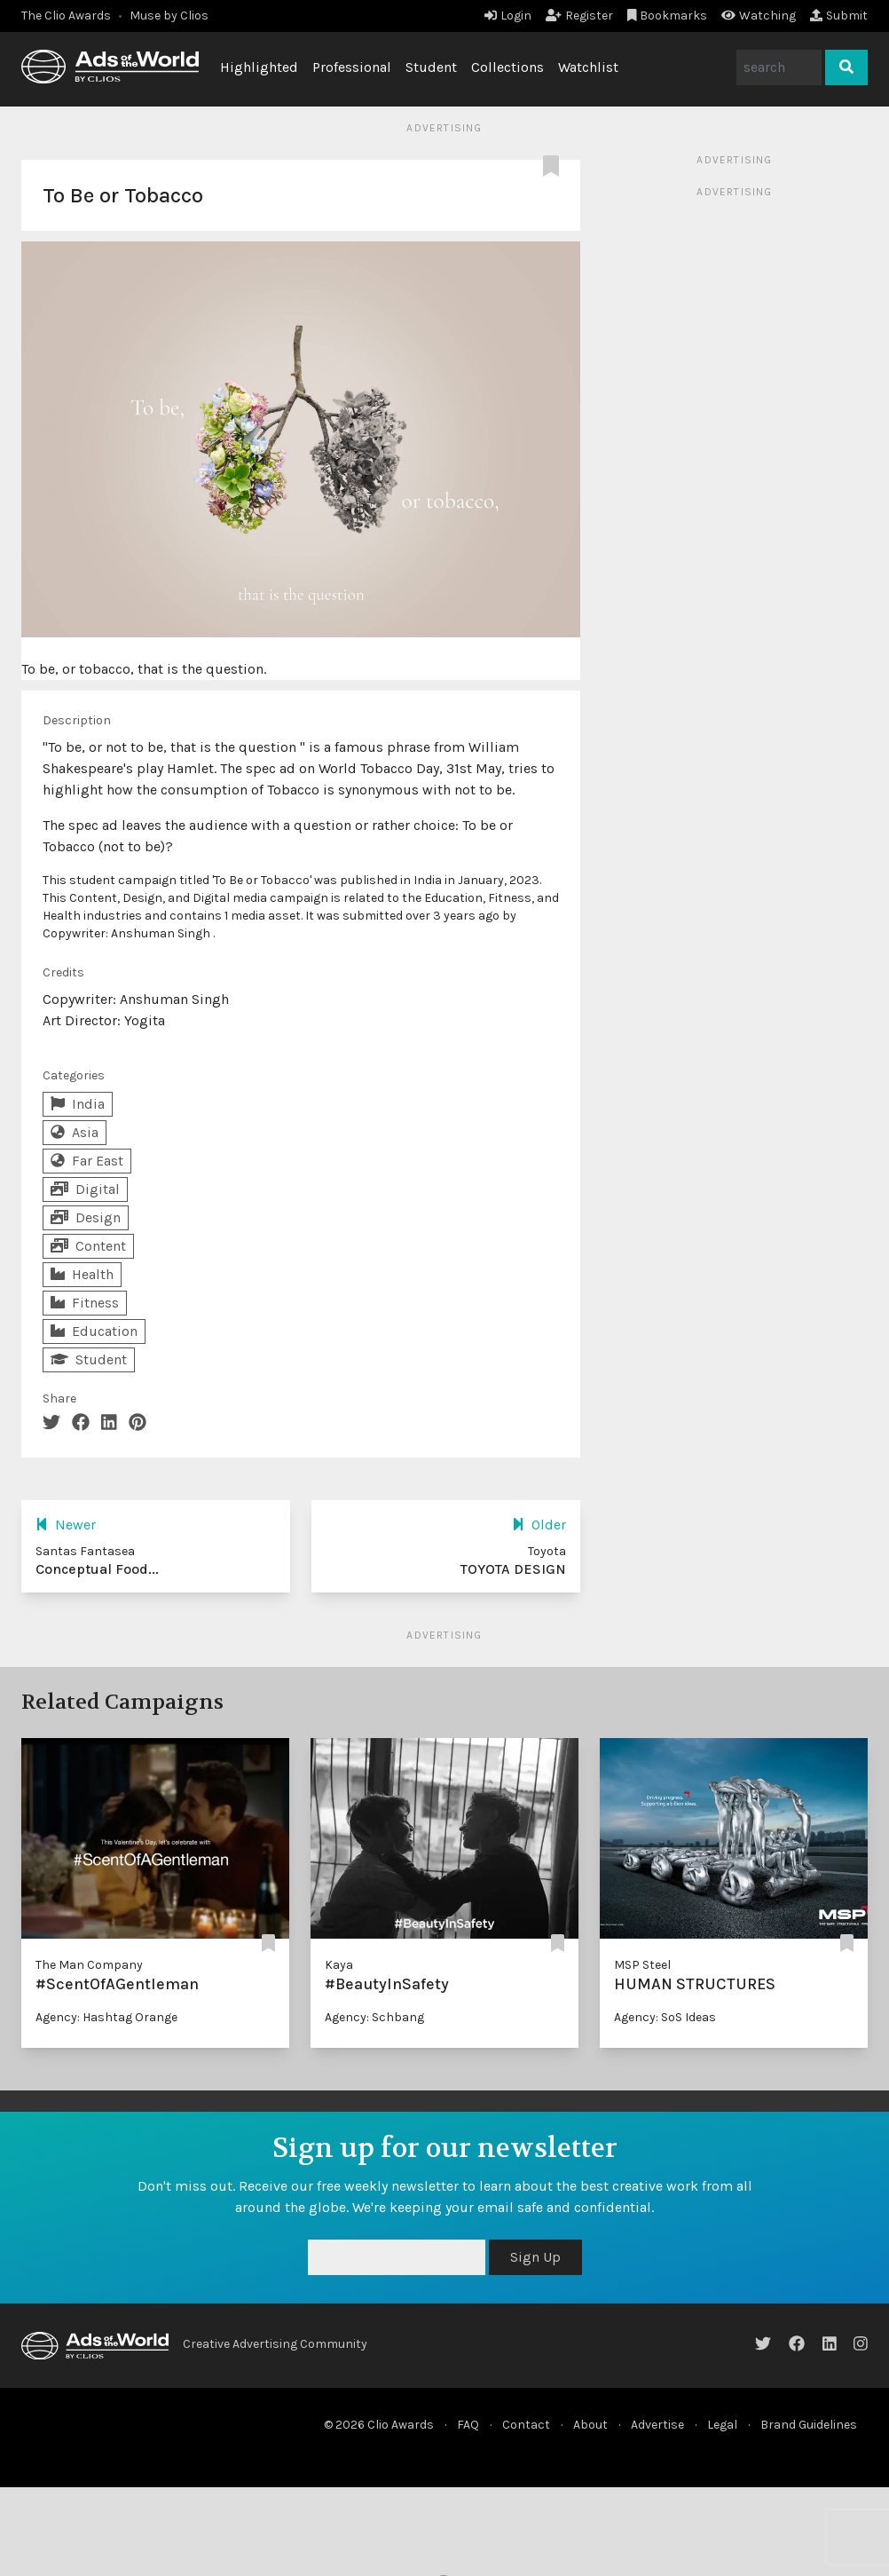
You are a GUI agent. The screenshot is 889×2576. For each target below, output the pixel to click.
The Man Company (89, 1964)
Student (431, 67)
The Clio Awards (66, 15)
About (590, 2424)
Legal (722, 2424)
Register (579, 15)
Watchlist (588, 67)
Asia (74, 1132)
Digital (85, 1189)
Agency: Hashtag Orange (106, 2017)
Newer (65, 1524)
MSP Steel (642, 1964)
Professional (351, 67)
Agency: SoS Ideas (665, 2017)
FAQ (468, 2424)
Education (94, 1331)
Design (86, 1217)
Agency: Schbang (374, 2017)
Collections (507, 67)
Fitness (85, 1302)
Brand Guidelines (808, 2424)
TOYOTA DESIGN (513, 1569)
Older (539, 1524)
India (78, 1103)
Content (88, 1245)
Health (82, 1274)
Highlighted (259, 67)
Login (507, 15)
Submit (839, 15)
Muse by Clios (169, 15)
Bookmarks (667, 15)
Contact (526, 2424)
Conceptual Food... (97, 1569)
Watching (758, 15)
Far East (87, 1160)
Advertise (657, 2424)
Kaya (339, 1964)
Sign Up (535, 2256)
